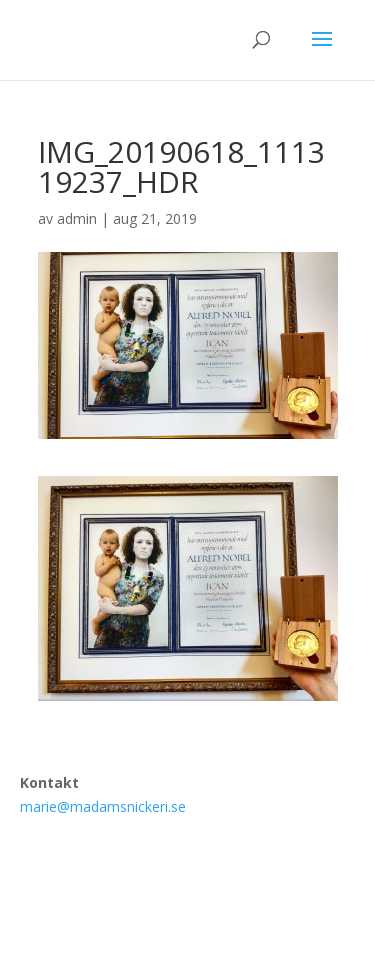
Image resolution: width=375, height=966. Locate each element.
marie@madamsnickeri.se (103, 806)
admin (77, 218)
